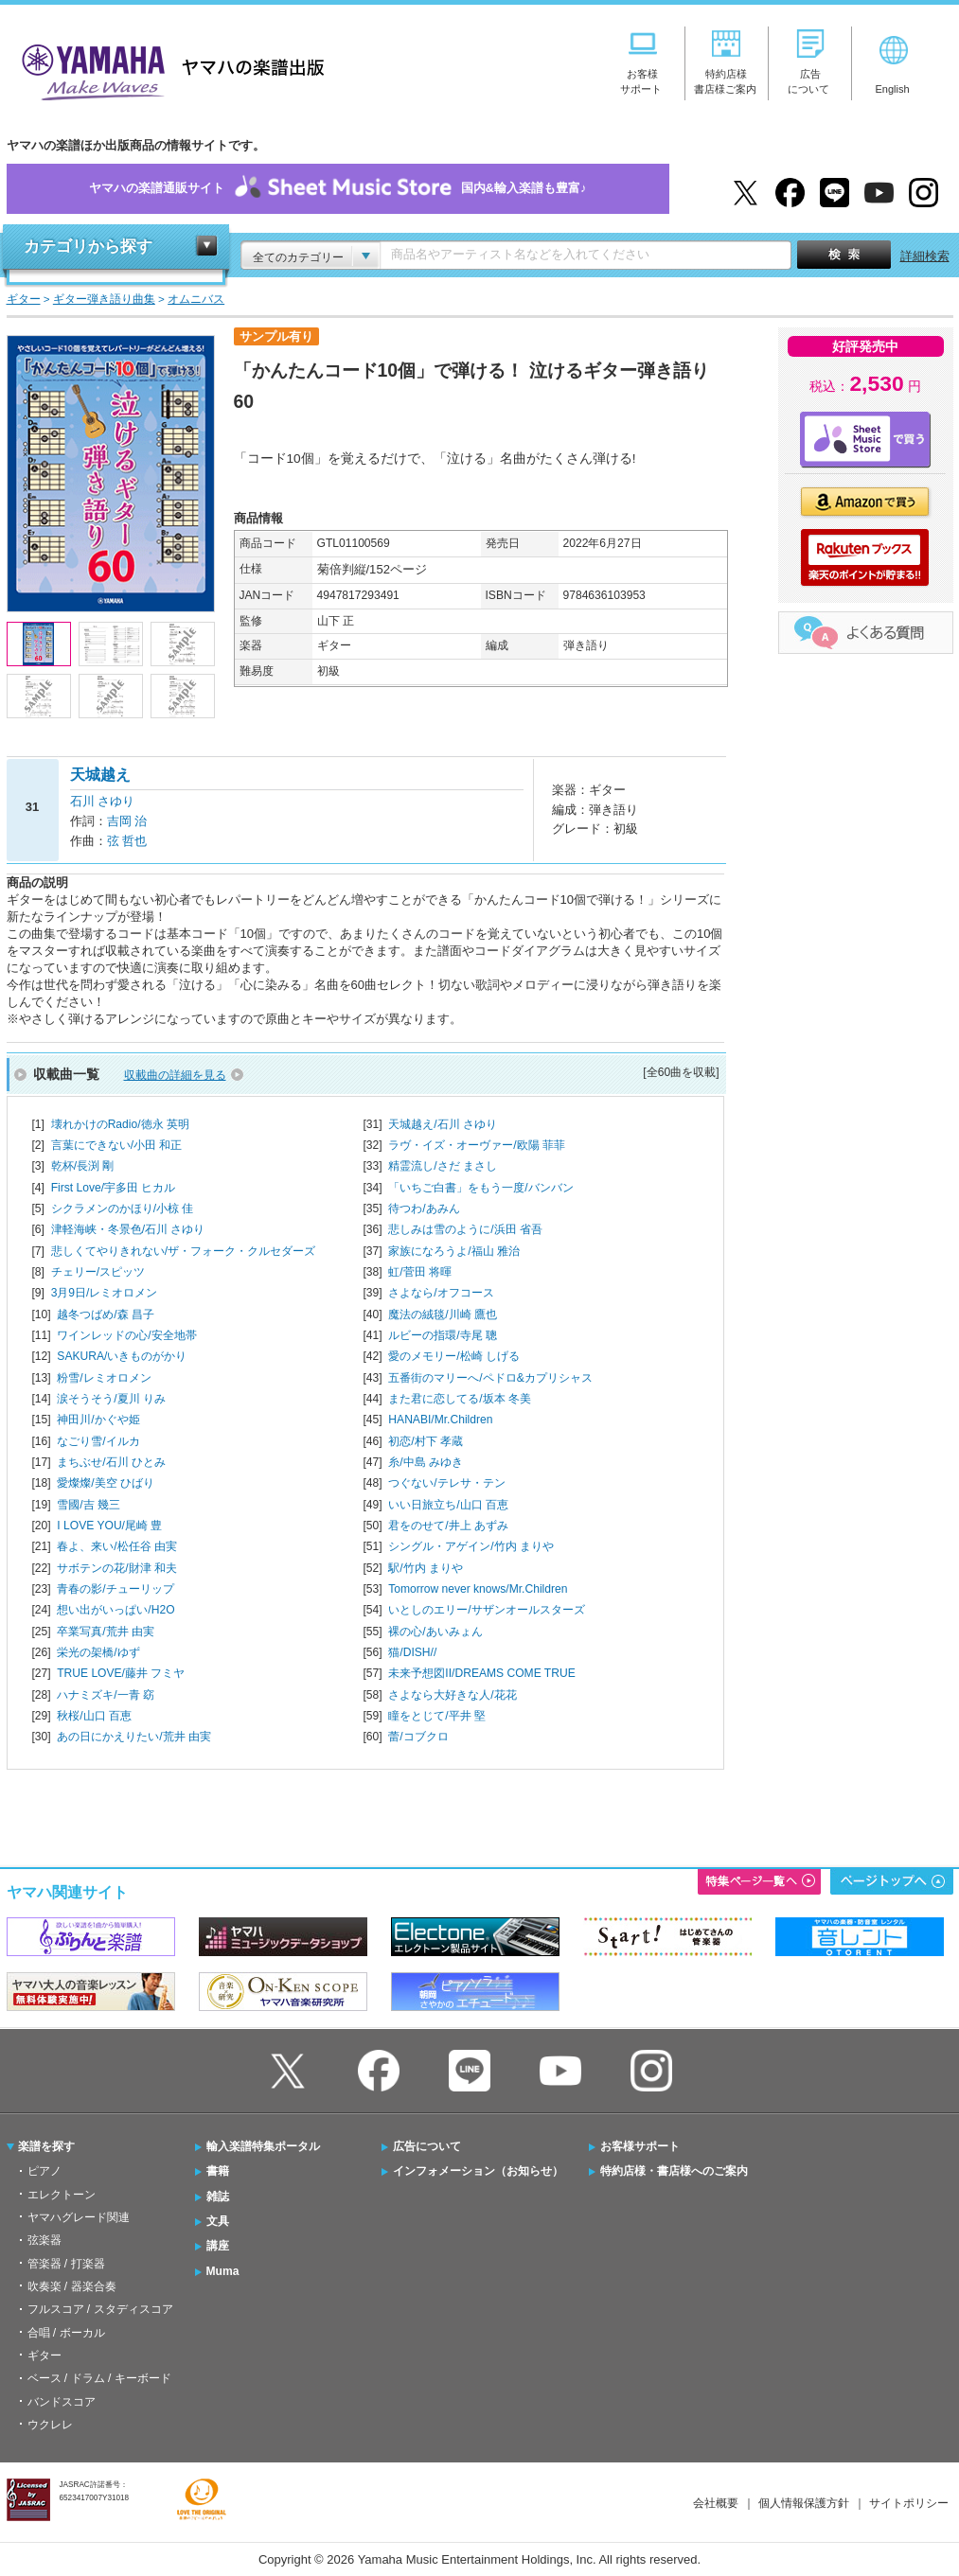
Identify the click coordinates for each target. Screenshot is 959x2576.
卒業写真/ (105, 1631)
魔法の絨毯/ (442, 1314)
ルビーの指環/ (442, 1335)
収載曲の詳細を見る (175, 1075)
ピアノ (44, 2171)
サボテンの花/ (117, 1568)
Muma (223, 2271)
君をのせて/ (448, 1525)
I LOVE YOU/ (109, 1525)
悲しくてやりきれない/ (183, 1251)
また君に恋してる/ (459, 1398)
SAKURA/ (121, 1356)
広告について (427, 2146)
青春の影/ (115, 1589)
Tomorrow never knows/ (477, 1589)
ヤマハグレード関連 (78, 2217)
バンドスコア (61, 2401)
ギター (44, 2355)
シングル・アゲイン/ (471, 1546)
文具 (217, 2221)
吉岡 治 (127, 821)
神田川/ (98, 1419)
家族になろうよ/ (454, 1251)
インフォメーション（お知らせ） (478, 2171)
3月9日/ (104, 1292)
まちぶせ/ (111, 1462)
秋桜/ (94, 1715)
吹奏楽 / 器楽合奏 (71, 2286)
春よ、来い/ (117, 1546)
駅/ (425, 1568)
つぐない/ (446, 1483)
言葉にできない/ (117, 1145)
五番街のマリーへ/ (490, 1378)
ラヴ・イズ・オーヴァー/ (476, 1145)
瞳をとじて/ (437, 1715)
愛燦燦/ (105, 1483)
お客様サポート (640, 2146)
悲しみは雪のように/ (465, 1229)
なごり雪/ (98, 1441)
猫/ (412, 1652)
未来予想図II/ (481, 1673)
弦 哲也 (127, 841)
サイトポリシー (909, 2503)
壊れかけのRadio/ (120, 1124)
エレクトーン (61, 2194)
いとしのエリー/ (486, 1609)
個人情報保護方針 (803, 2503)
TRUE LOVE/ (121, 1673)
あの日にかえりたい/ (134, 1736)
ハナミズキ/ (105, 1695)
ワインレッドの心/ (126, 1335)
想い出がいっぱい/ (115, 1609)
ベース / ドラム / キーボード (99, 2378)
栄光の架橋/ (98, 1652)
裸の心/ (435, 1631)
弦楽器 (44, 2240)
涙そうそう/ (111, 1398)
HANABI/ (440, 1419)
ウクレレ (50, 2424)
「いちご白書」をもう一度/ (480, 1187)
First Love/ (113, 1187)
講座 (217, 2245)
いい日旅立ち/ (448, 1504)
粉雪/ (104, 1378)
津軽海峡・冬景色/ (128, 1229)
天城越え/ (442, 1124)
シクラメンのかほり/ (122, 1208)
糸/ (425, 1462)
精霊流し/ (442, 1166)
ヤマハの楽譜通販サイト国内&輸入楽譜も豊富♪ (338, 189)
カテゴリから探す (88, 247)
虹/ (420, 1272)
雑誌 (217, 2196)
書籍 (217, 2171)
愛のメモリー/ (454, 1356)
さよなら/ (440, 1292)
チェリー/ (98, 1272)
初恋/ (425, 1441)
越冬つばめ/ (105, 1314)
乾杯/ (83, 1166)
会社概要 (715, 2503)
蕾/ (418, 1736)
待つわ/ (423, 1208)
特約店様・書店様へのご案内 (674, 2171)
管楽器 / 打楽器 (66, 2263)
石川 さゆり (102, 801)
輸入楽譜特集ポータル (263, 2146)
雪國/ (88, 1504)
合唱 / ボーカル (66, 2332)
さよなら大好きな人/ (452, 1695)
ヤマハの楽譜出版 (168, 69)
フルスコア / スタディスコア (100, 2309)
